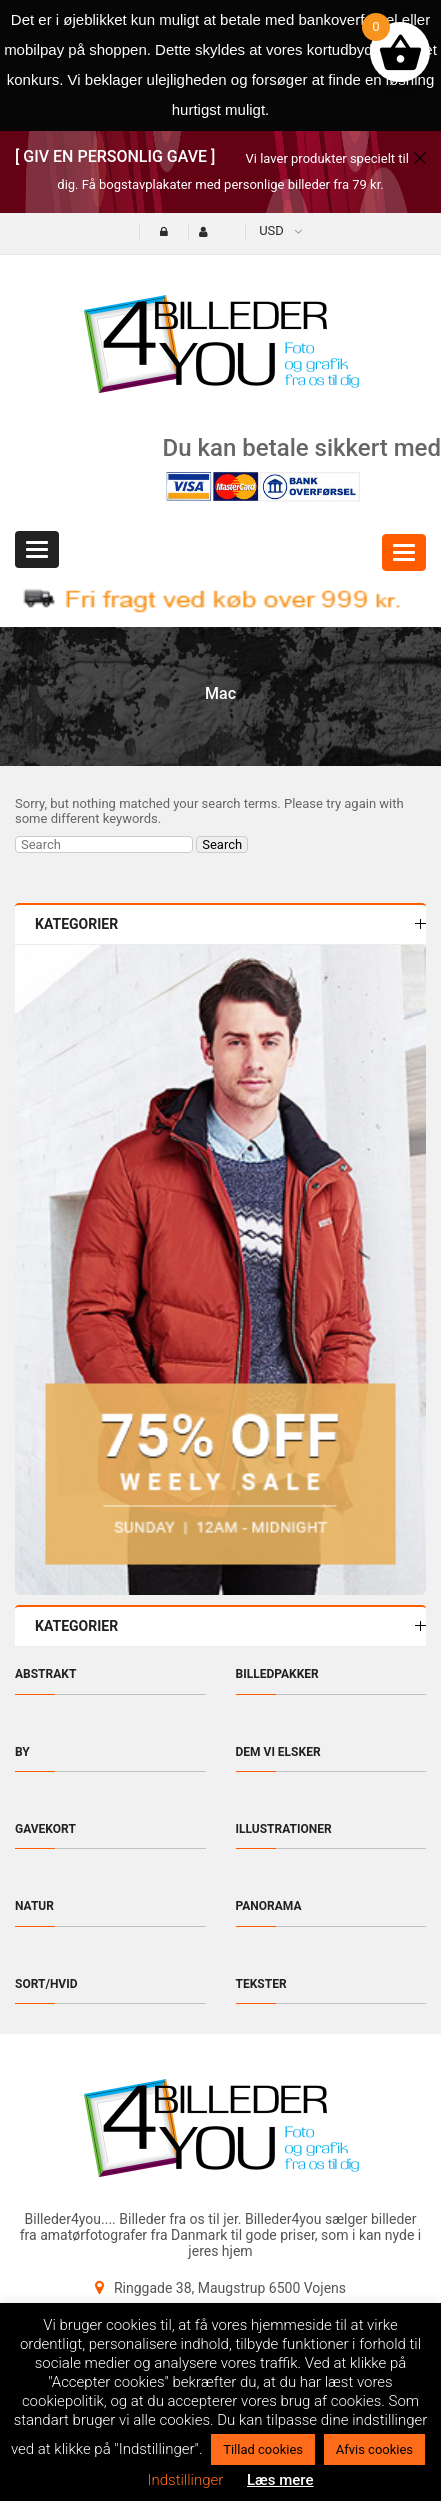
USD (271, 230)
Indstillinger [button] (185, 2480)
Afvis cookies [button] (374, 2449)
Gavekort (45, 1829)
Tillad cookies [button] (263, 2449)
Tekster (261, 1984)
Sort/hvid (46, 1984)
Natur (34, 1906)
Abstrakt (45, 1674)
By (22, 1752)
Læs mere (280, 2480)
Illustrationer (284, 1829)
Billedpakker (277, 1674)
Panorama (269, 1906)
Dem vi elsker (278, 1752)
